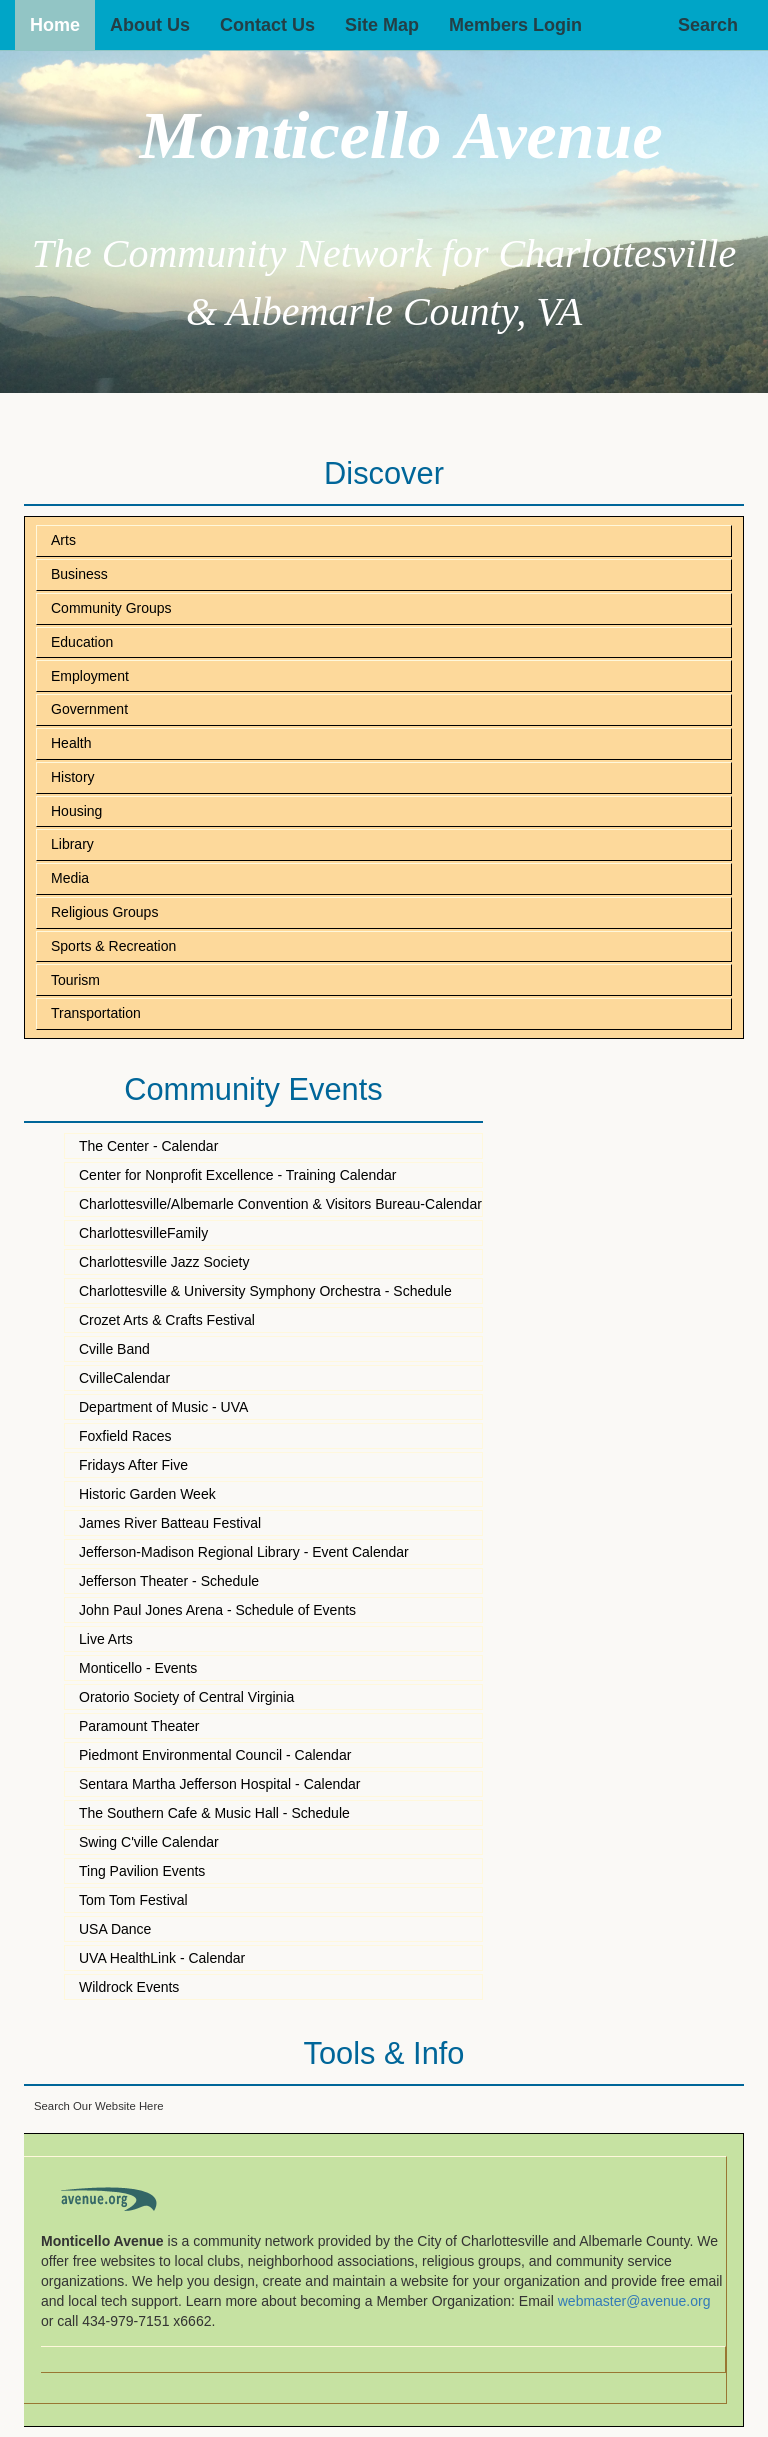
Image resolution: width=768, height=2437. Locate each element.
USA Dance (115, 1929)
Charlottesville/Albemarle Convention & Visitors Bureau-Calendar (280, 1204)
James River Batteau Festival (170, 1523)
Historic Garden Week (147, 1494)
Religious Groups (104, 912)
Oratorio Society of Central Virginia (186, 1697)
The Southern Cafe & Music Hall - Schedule (214, 1813)
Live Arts (106, 1639)
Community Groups (111, 608)
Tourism (75, 980)
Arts (63, 540)
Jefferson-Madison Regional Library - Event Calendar (244, 1552)
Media (70, 878)
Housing (76, 811)
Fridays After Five (133, 1465)
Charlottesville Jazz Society (164, 1262)
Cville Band (114, 1349)
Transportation (96, 1013)
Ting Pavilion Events (142, 1871)
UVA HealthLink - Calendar (162, 1958)
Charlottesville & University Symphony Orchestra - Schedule (265, 1291)
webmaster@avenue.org (634, 2301)
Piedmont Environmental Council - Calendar (215, 1755)
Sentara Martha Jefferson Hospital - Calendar (219, 1784)
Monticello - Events (138, 1668)
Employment (90, 676)
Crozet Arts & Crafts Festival (167, 1320)
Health (71, 743)
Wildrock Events (129, 1987)
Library (72, 844)
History (73, 777)
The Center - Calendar (148, 1146)
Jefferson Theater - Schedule (169, 1581)
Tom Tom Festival (133, 1900)
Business (79, 574)
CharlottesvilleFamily (143, 1233)
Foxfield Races (125, 1436)
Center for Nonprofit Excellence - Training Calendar (238, 1175)
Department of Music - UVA (163, 1407)
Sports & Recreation (113, 946)
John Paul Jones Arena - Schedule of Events (217, 1610)
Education (82, 642)
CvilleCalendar (124, 1378)
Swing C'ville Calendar (149, 1842)
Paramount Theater (139, 1726)
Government (89, 709)
